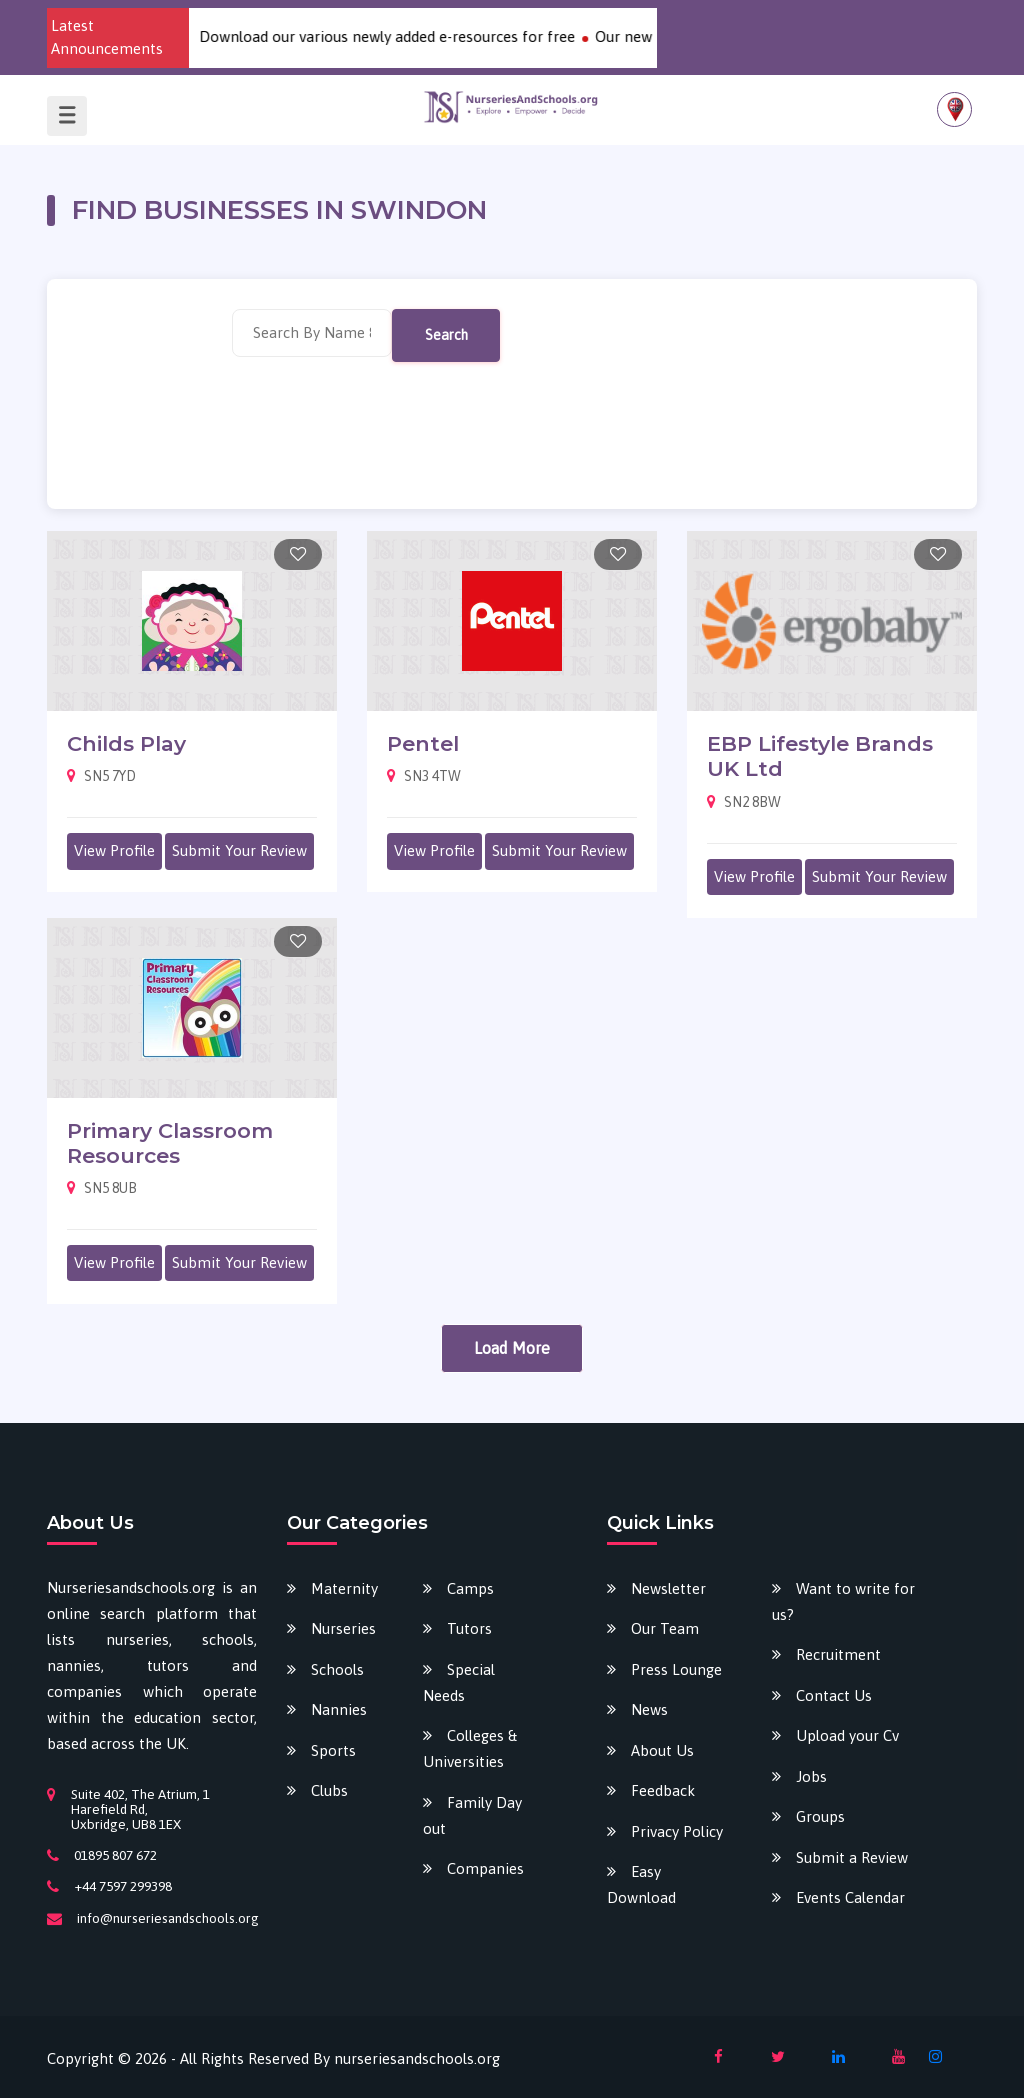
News (649, 1709)
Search (446, 335)
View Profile (114, 850)
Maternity (344, 1588)
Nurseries (343, 1628)
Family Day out (472, 1815)
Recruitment (838, 1654)
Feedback (663, 1790)
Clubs (329, 1790)
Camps (470, 1588)
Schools (337, 1669)
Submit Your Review (239, 850)
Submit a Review (852, 1857)
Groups (820, 1816)
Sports (333, 1750)
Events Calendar (850, 1897)
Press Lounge (676, 1669)
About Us (662, 1750)
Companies (485, 1868)
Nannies (339, 1709)
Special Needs (459, 1682)
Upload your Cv (847, 1735)
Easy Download (641, 1884)
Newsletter (668, 1588)
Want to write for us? (843, 1601)
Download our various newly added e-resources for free (407, 36)
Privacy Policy (677, 1831)
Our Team (665, 1628)
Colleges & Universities (470, 1748)
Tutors (469, 1628)
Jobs (811, 1776)
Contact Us (834, 1695)
